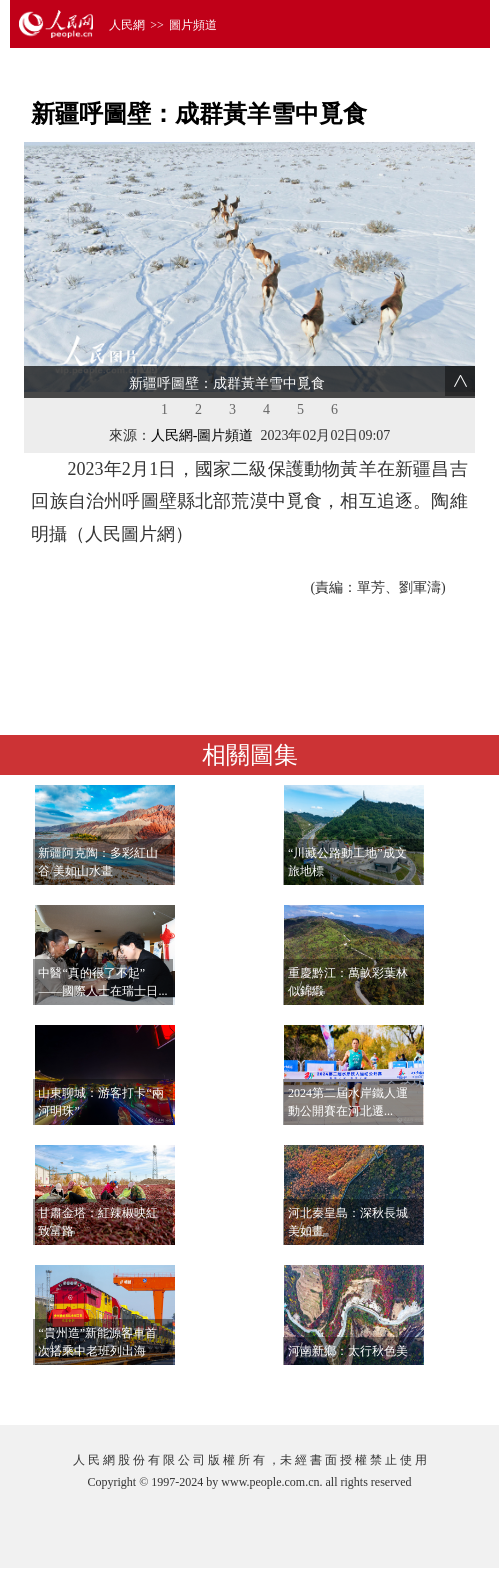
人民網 (127, 25)
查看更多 (414, 1389)
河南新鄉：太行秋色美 (348, 1351)
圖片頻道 (193, 25)
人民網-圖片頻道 (202, 435)
